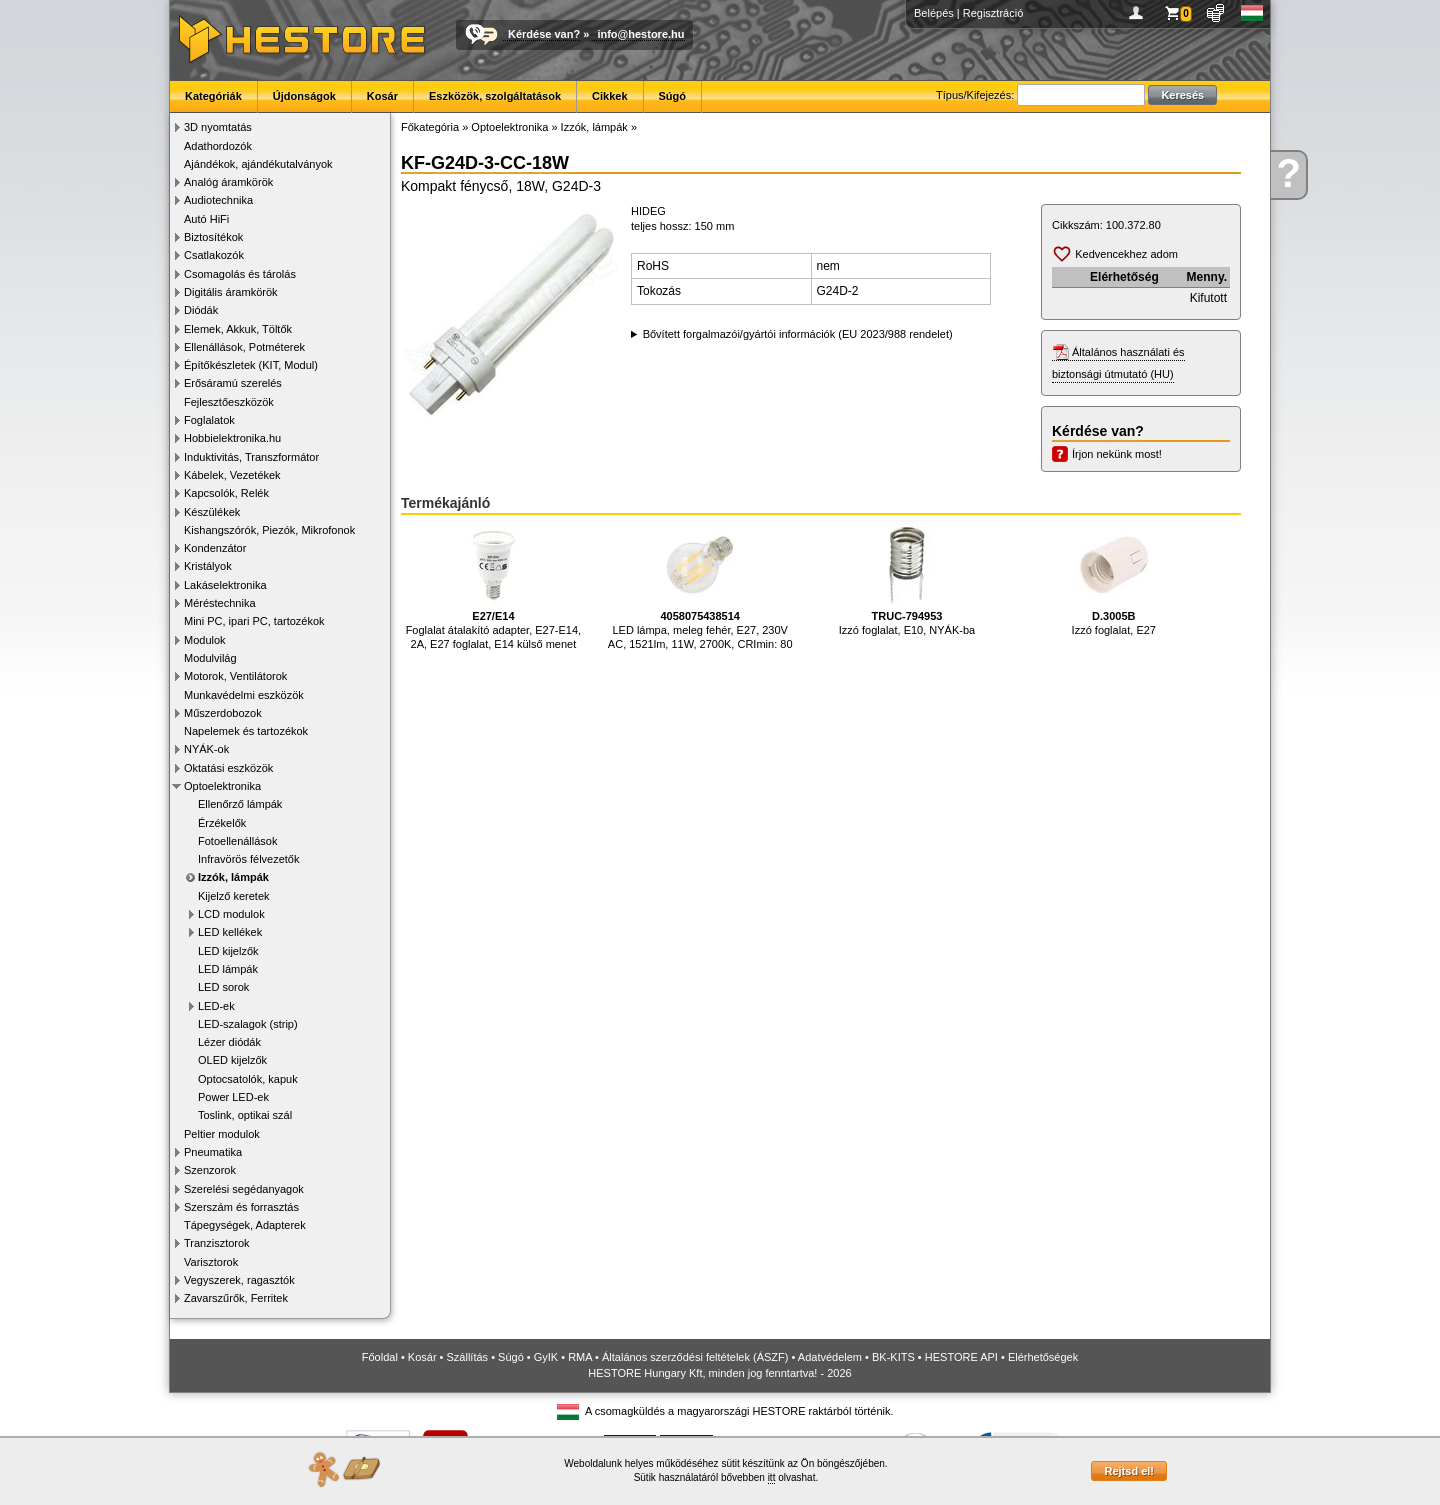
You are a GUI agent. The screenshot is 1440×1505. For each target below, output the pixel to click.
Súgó (673, 96)
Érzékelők (222, 823)
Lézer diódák (229, 1042)
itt (772, 1477)
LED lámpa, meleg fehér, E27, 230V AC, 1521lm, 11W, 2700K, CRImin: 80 (700, 587)
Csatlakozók (214, 255)
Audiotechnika (218, 200)
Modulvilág (210, 658)
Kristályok (208, 566)
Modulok (205, 640)
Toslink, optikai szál (245, 1115)
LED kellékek (230, 932)
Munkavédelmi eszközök (244, 695)
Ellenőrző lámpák (240, 804)
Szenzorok (210, 1170)
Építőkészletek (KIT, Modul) (251, 365)
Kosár (382, 96)
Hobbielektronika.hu (232, 438)
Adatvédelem (830, 1357)
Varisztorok (211, 1262)
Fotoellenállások (238, 841)
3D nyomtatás (218, 127)
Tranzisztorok (217, 1243)
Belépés (934, 13)
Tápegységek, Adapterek (245, 1225)
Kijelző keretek (234, 896)
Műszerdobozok (223, 713)
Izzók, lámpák (233, 877)
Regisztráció (993, 13)
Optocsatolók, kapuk (248, 1079)
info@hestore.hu (640, 34)
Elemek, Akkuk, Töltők (238, 329)
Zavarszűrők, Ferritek (236, 1298)
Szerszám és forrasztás (241, 1207)
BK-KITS (893, 1357)
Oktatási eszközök (228, 768)
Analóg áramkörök (228, 182)
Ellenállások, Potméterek (244, 347)
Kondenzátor (215, 548)
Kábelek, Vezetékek (232, 475)
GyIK (546, 1357)
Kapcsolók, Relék (226, 493)
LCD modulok (231, 914)
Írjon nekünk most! (1117, 454)
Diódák (201, 310)
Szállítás (468, 1357)
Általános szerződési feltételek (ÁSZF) (695, 1357)
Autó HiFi (206, 219)
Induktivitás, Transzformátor (251, 457)
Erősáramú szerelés (233, 383)
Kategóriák (213, 96)
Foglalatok (209, 420)
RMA (580, 1357)
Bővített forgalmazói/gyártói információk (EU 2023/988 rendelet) (798, 334)
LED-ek (216, 1006)
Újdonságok (304, 96)
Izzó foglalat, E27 (1114, 580)
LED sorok (223, 987)
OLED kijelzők (232, 1060)
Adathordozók (218, 146)
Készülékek (212, 512)
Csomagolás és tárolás (240, 274)
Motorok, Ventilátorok (235, 676)
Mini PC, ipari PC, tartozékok (254, 621)
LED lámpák (228, 969)
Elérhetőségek (1043, 1357)
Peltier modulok (222, 1134)
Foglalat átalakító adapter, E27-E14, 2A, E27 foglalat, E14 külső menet (494, 587)
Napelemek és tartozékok (246, 731)
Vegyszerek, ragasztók (239, 1280)
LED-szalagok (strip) (248, 1024)
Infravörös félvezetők (249, 859)
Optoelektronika (222, 786)
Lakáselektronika (225, 585)
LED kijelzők (228, 951)
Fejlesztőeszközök (229, 402)
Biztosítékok (213, 237)
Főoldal (380, 1357)
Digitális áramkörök (231, 292)
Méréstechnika (220, 603)
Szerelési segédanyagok (244, 1189)
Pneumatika (213, 1152)
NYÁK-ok (206, 749)
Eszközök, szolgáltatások (495, 96)
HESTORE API (961, 1357)
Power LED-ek (233, 1097)
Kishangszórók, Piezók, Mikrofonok (269, 530)
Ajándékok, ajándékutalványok (258, 164)
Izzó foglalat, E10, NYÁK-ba (907, 580)
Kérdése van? (544, 34)
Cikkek (609, 96)
